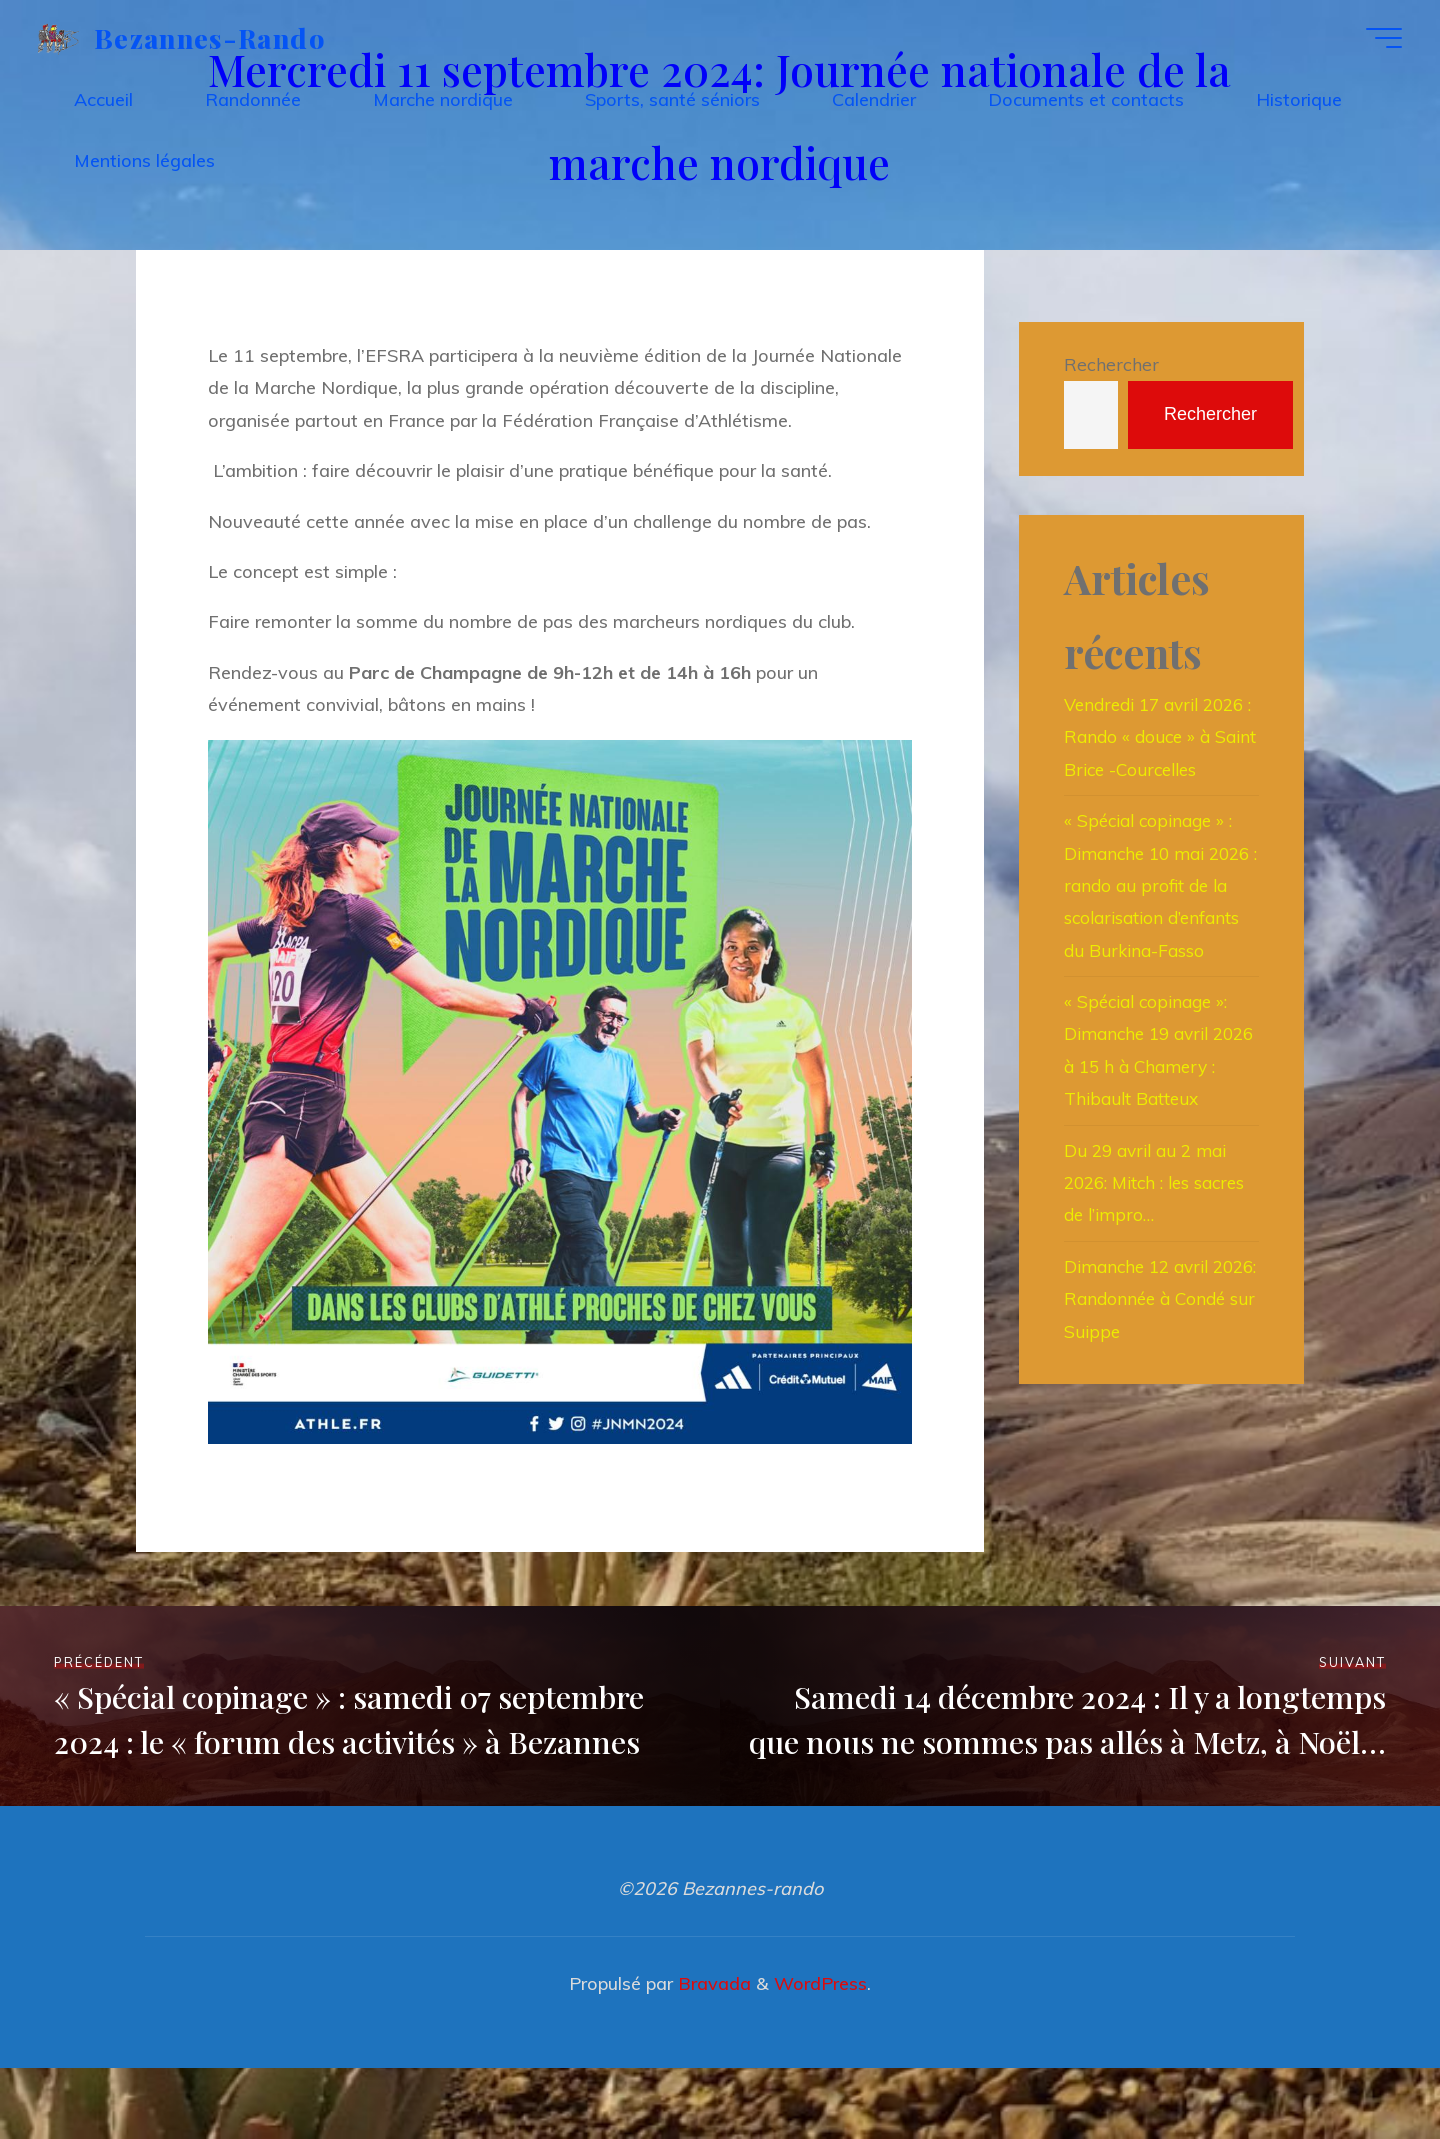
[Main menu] (1377, 41)
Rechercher (1111, 364)
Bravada (712, 2054)
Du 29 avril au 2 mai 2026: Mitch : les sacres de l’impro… (1160, 1281)
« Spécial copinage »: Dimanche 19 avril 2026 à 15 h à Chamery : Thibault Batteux (1150, 1132)
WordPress (820, 2054)
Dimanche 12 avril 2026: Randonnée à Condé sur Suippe (1145, 1397)
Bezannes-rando (216, 40)
